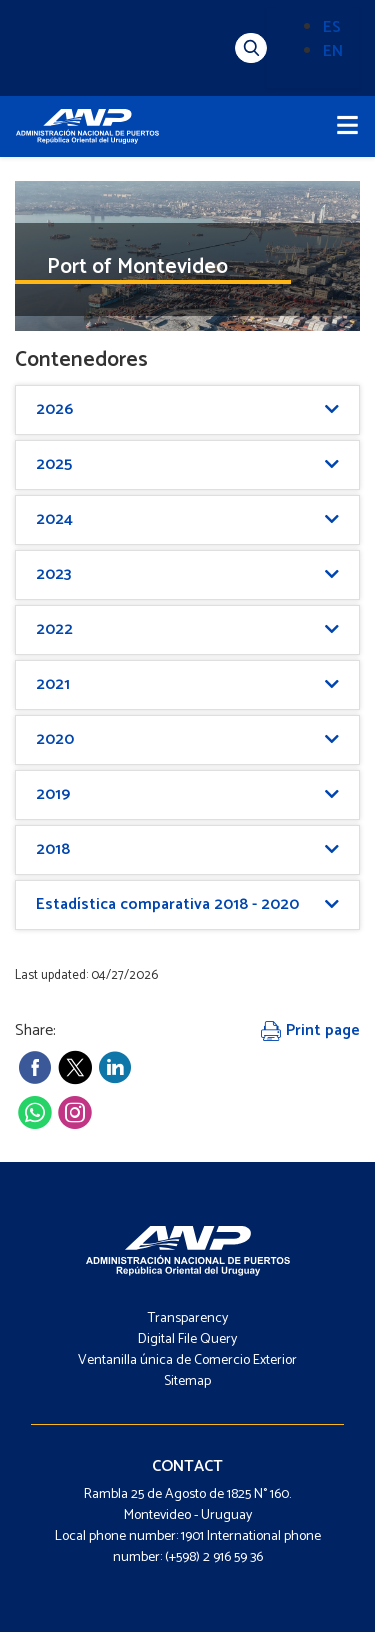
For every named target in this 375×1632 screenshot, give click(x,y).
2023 (53, 574)
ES (332, 27)
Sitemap (187, 1381)
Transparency (188, 1318)
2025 (54, 464)
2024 (54, 519)
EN (333, 51)
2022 (54, 629)
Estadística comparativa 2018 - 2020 (167, 904)
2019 (53, 794)
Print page (310, 1030)
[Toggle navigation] (347, 126)
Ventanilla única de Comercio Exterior (187, 1360)
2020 (55, 739)
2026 (54, 409)
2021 (53, 684)
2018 (53, 849)
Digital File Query (187, 1339)
